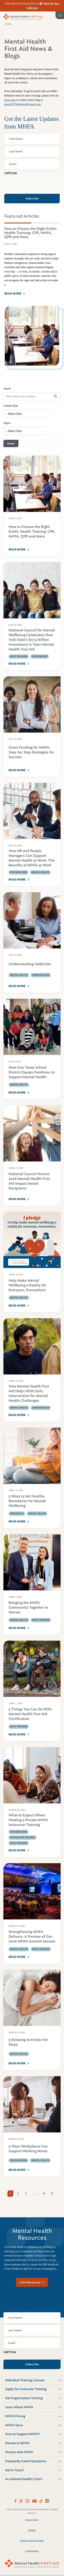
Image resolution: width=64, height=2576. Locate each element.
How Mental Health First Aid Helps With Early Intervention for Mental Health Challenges (29, 1393)
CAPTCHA (10, 173)
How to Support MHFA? (22, 2434)
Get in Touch (14, 2470)
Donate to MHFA (17, 2443)
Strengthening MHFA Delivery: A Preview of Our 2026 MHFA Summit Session (32, 1936)
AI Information (32, 2551)
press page (10, 99)
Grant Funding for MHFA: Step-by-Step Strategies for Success (31, 752)
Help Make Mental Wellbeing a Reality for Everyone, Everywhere (27, 1285)
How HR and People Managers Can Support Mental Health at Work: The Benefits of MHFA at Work (32, 858)
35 (43, 2193)
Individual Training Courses (25, 2380)
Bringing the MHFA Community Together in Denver (28, 1607)
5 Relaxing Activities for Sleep (28, 2042)
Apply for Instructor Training (26, 2389)
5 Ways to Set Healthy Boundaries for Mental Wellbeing (27, 1501)
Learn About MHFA (19, 2407)
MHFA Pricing (15, 2416)
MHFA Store (14, 2425)
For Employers (18, 872)
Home (8, 24)
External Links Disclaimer (32, 2540)
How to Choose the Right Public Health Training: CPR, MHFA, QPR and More (32, 532)
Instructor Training (22, 1837)
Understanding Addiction (30, 964)
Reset (11, 443)
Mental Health (40, 872)
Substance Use (40, 975)
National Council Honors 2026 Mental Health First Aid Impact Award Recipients (29, 1181)
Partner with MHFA (19, 2452)
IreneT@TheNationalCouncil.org (22, 104)
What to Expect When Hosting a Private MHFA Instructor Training (28, 1820)
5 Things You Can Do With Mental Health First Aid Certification (30, 1714)
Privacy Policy (31, 2519)
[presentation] (30, 183)
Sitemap (32, 2530)
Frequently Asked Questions (25, 2461)
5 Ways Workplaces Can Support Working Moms (28, 2148)
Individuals (17, 1513)
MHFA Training (18, 656)
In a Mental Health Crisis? (23, 2479)
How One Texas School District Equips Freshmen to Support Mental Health (32, 1072)
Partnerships (39, 656)
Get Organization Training (24, 2398)
